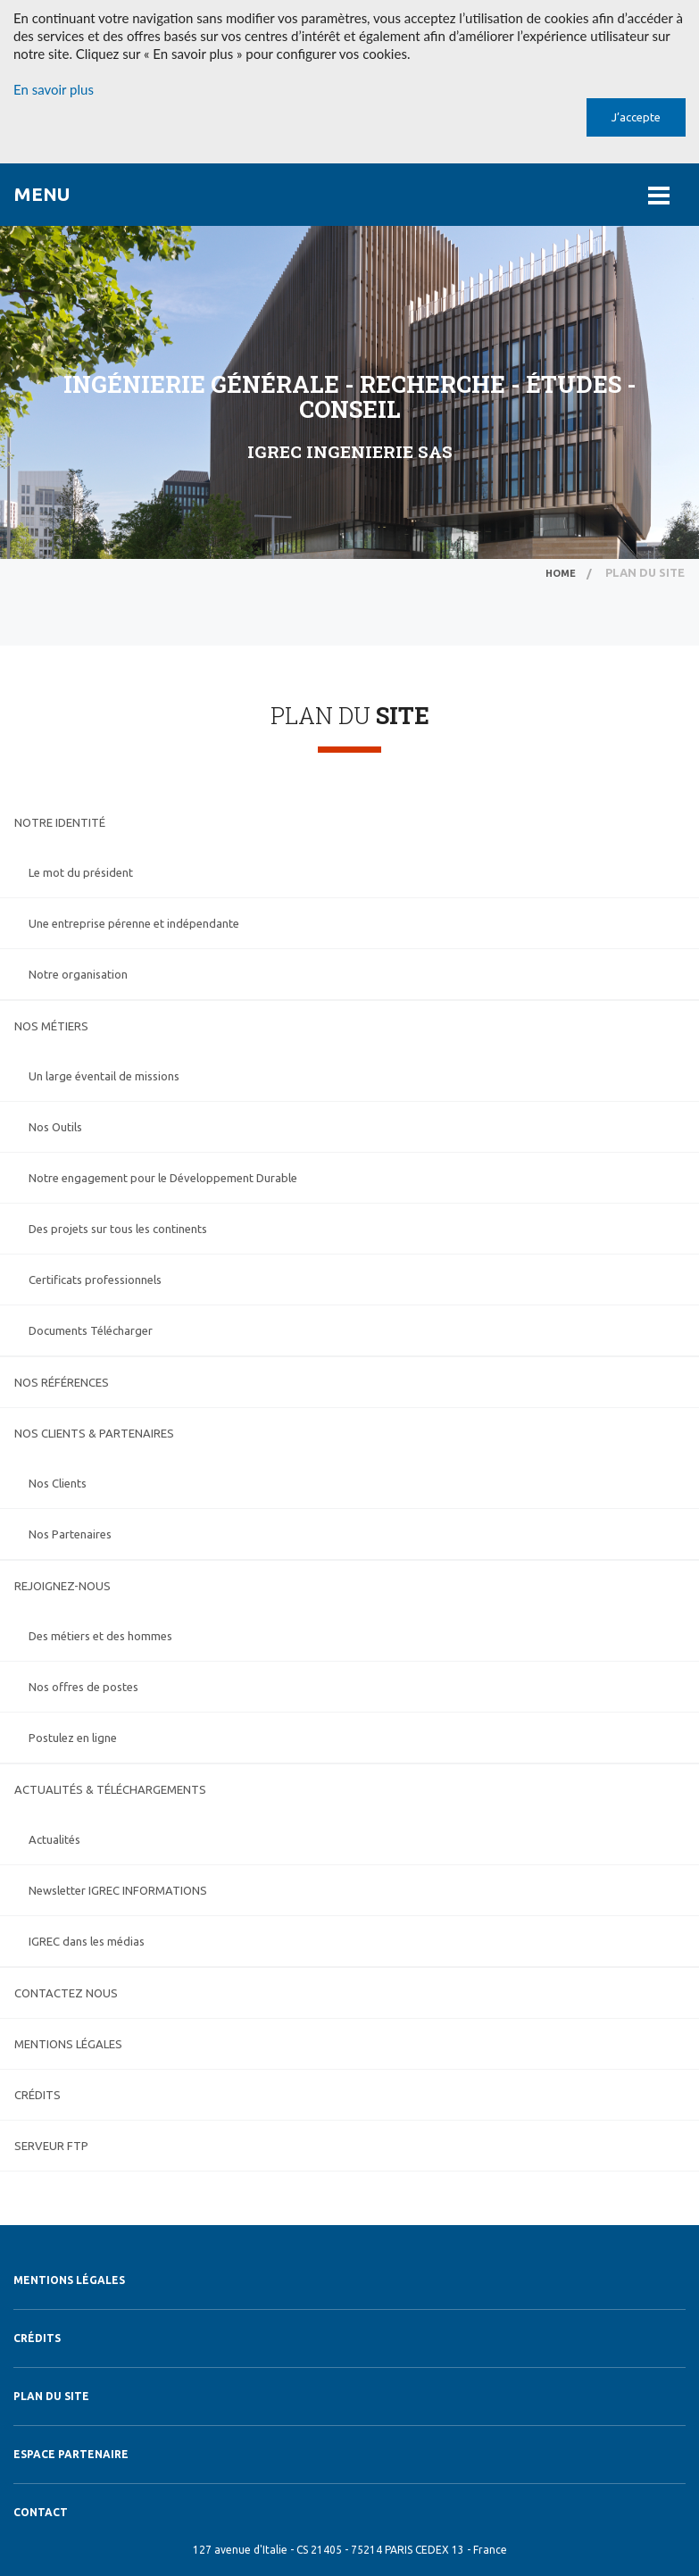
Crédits (37, 2338)
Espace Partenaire (71, 2454)
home (560, 573)
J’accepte (636, 117)
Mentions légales (69, 2280)
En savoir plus (53, 89)
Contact (40, 2512)
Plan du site (51, 2396)
